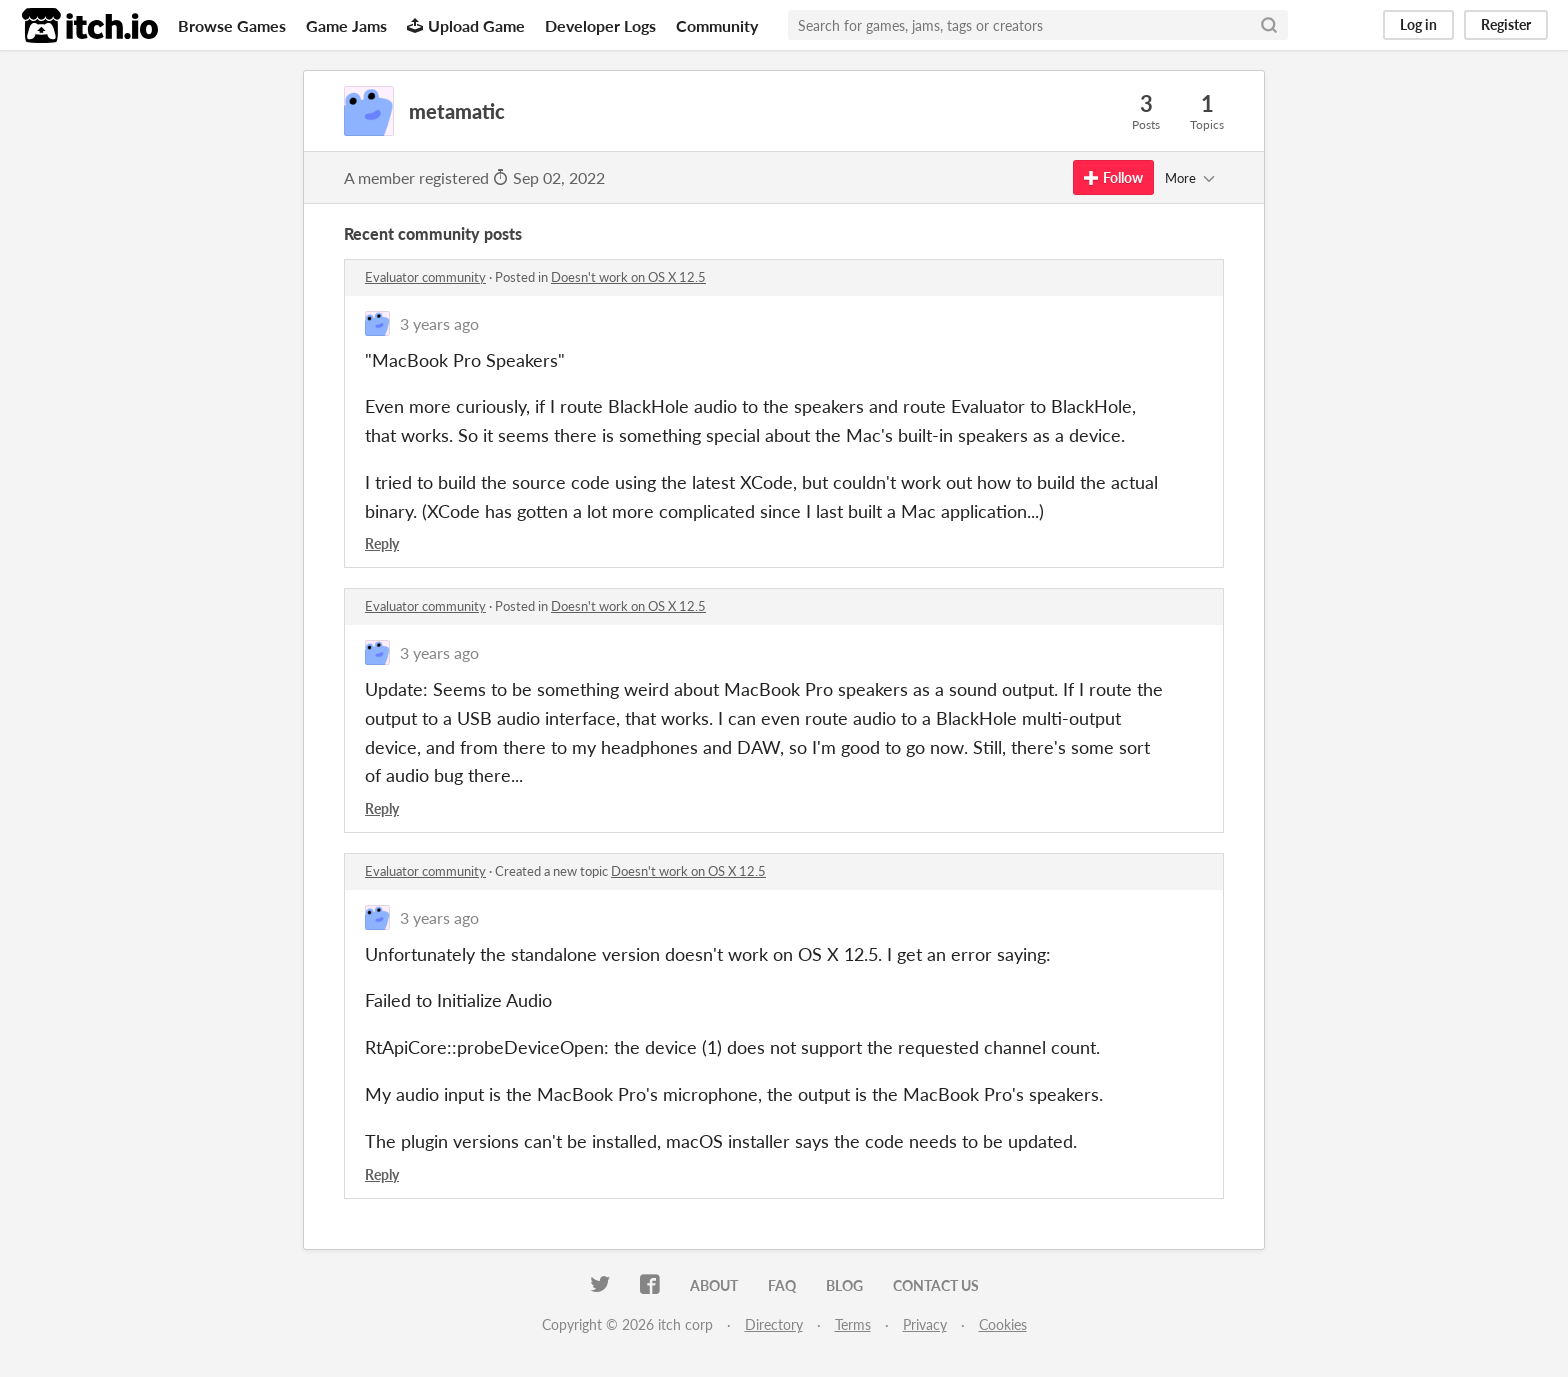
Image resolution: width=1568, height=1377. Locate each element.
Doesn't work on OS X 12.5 (628, 277)
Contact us (936, 1285)
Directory (774, 1324)
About (714, 1285)
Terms (853, 1324)
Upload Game (466, 25)
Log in (1418, 24)
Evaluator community (425, 277)
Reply (382, 543)
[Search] (1269, 25)
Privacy (925, 1324)
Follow (1113, 177)
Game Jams (346, 25)
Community (717, 25)
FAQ (782, 1285)
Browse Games (232, 25)
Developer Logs (600, 25)
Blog (844, 1285)
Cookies (1003, 1324)
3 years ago (439, 323)
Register (1506, 24)
